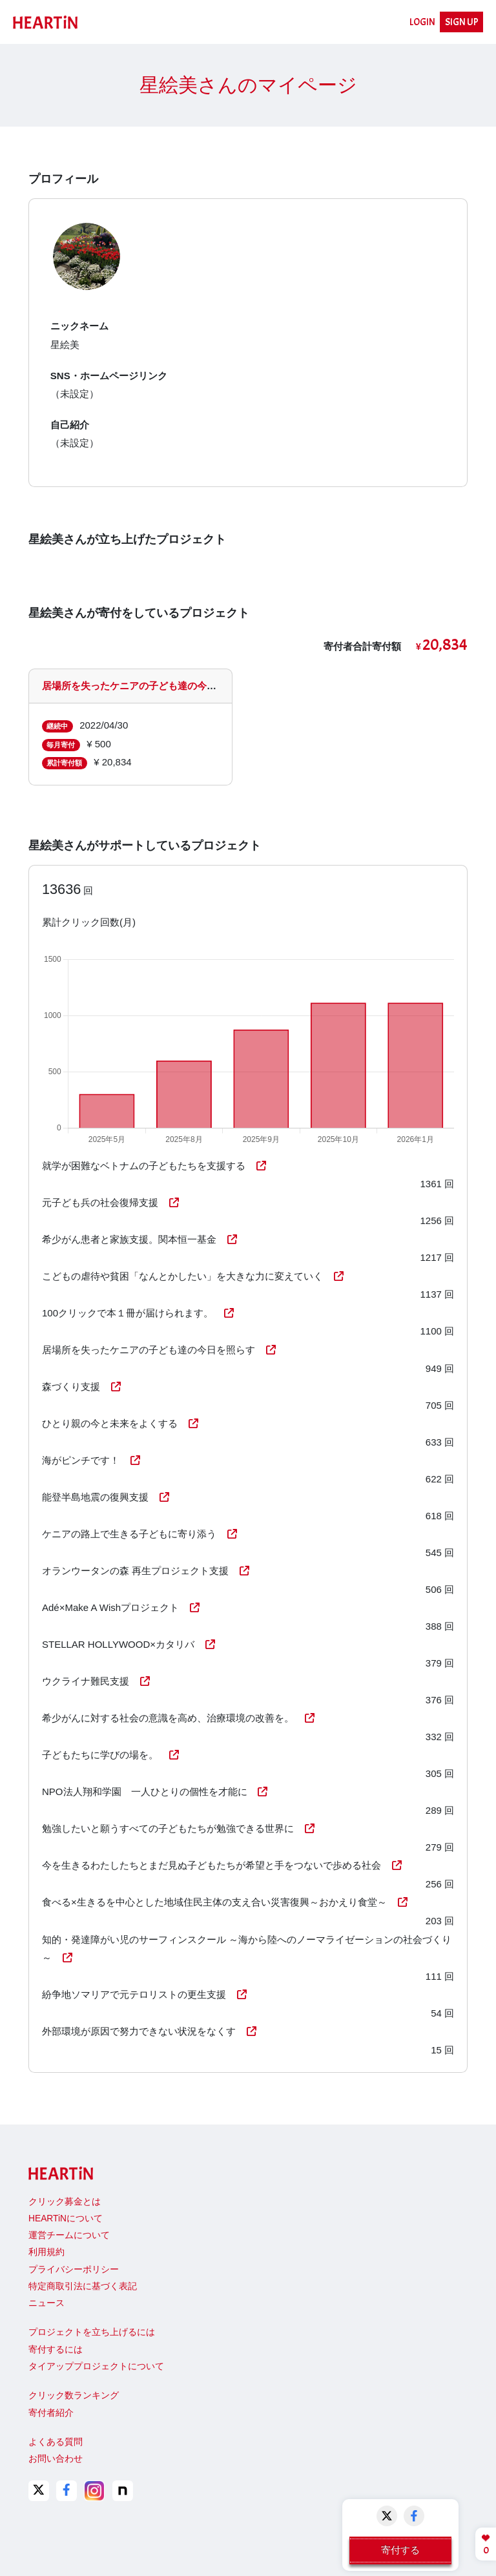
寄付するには (55, 2349)
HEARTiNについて (65, 2218)
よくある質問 (55, 2442)
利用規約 (46, 2252)
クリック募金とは (64, 2202)
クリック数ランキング (73, 2395)
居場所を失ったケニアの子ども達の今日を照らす (148, 685)
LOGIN (422, 22)
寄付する (400, 2549)
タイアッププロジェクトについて (96, 2366)
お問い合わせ (55, 2459)
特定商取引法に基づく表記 (82, 2286)
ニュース (46, 2303)
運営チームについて (69, 2235)
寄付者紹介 (51, 2413)
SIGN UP (462, 22)
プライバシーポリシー (73, 2269)
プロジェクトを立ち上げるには (91, 2332)
